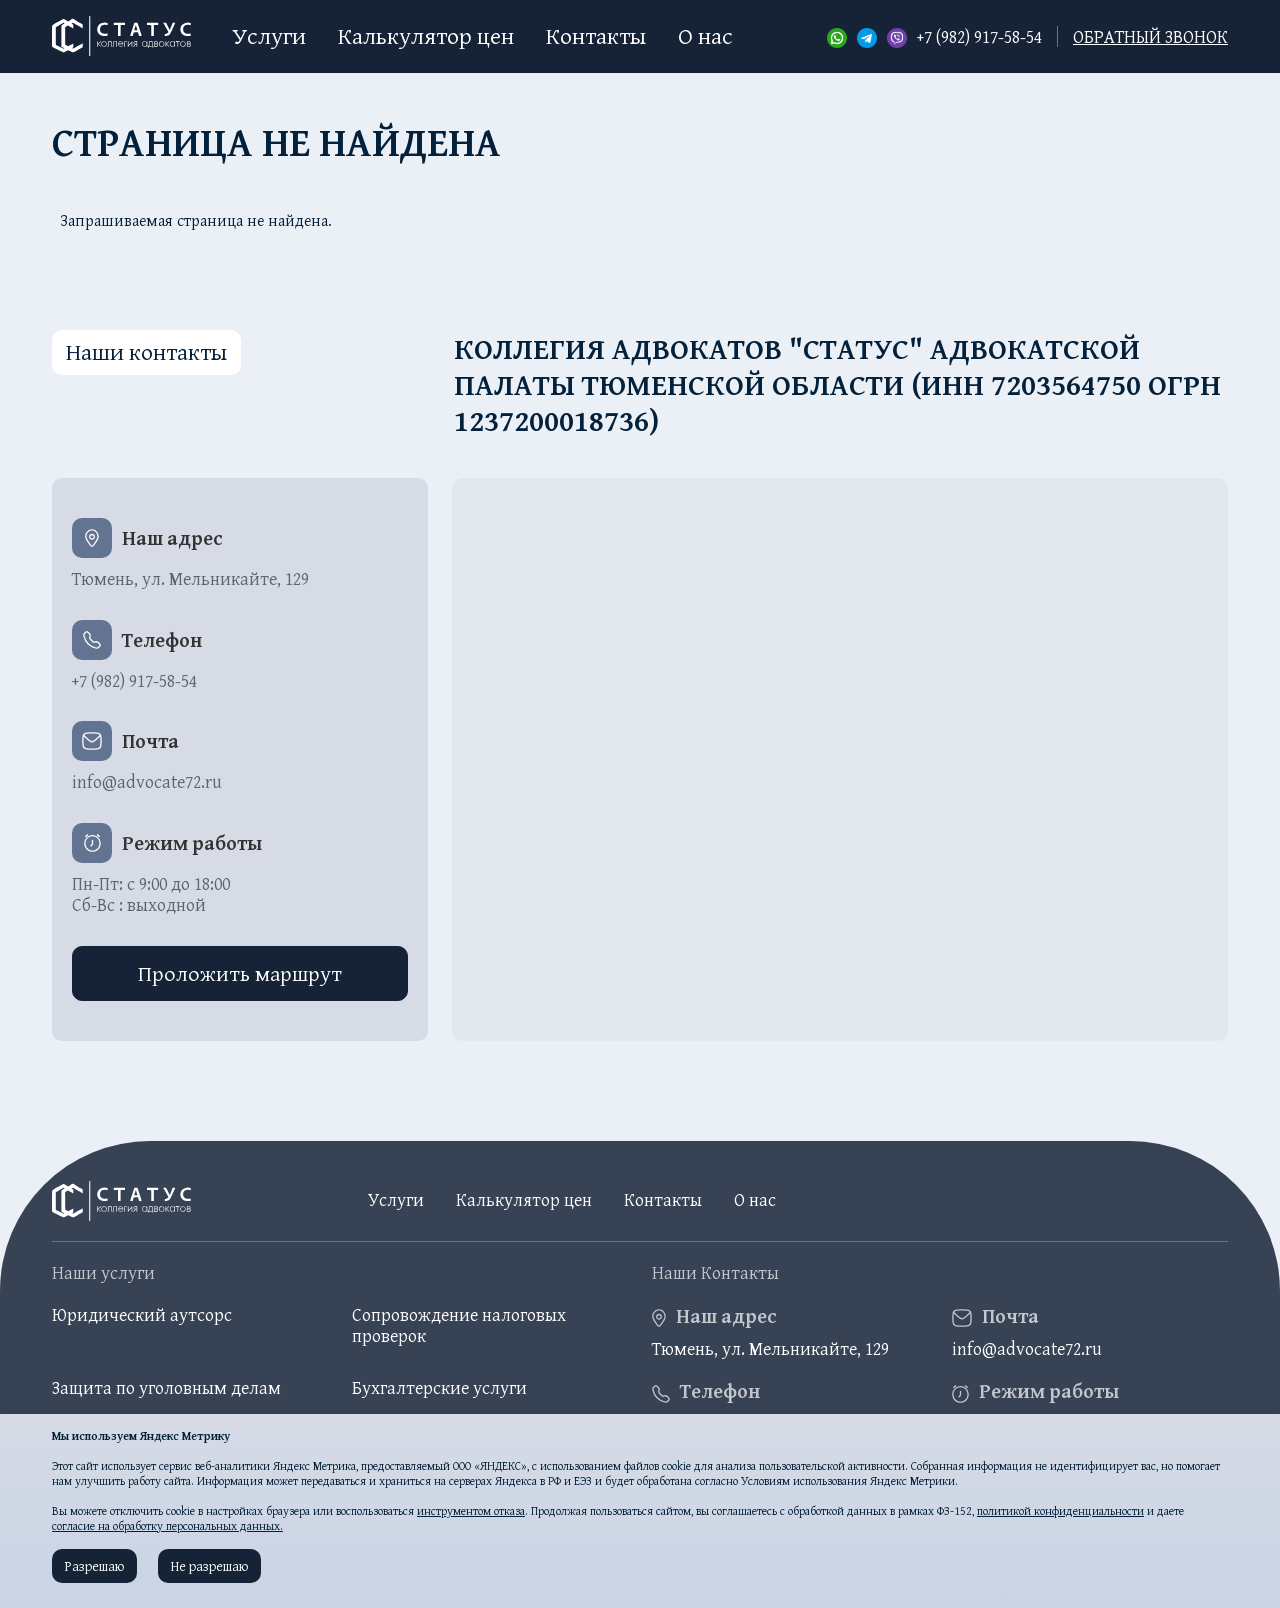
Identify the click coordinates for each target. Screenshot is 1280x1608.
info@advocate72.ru (147, 781)
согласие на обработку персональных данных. (167, 1525)
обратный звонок (1150, 36)
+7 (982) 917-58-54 (979, 37)
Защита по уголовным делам (166, 1387)
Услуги (269, 35)
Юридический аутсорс (142, 1314)
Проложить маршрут (240, 973)
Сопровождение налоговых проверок (459, 1325)
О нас (705, 35)
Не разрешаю (209, 1566)
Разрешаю (94, 1566)
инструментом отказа (471, 1510)
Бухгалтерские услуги (439, 1387)
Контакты (596, 35)
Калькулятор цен (426, 35)
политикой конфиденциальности (1060, 1510)
